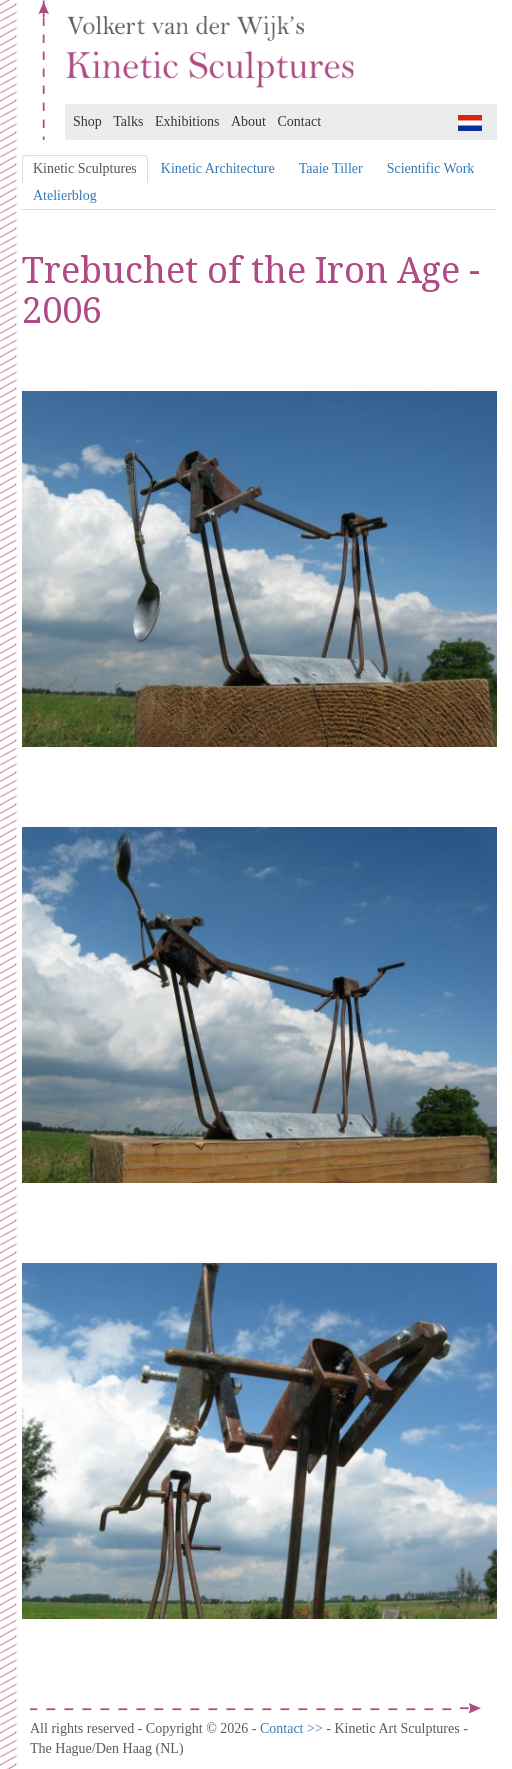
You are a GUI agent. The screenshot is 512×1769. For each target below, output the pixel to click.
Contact (300, 121)
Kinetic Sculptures (85, 168)
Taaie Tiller (331, 168)
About (248, 121)
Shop (87, 121)
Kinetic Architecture (218, 168)
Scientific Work (431, 168)
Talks (128, 121)
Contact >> (293, 1728)
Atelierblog (65, 195)
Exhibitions (187, 121)
